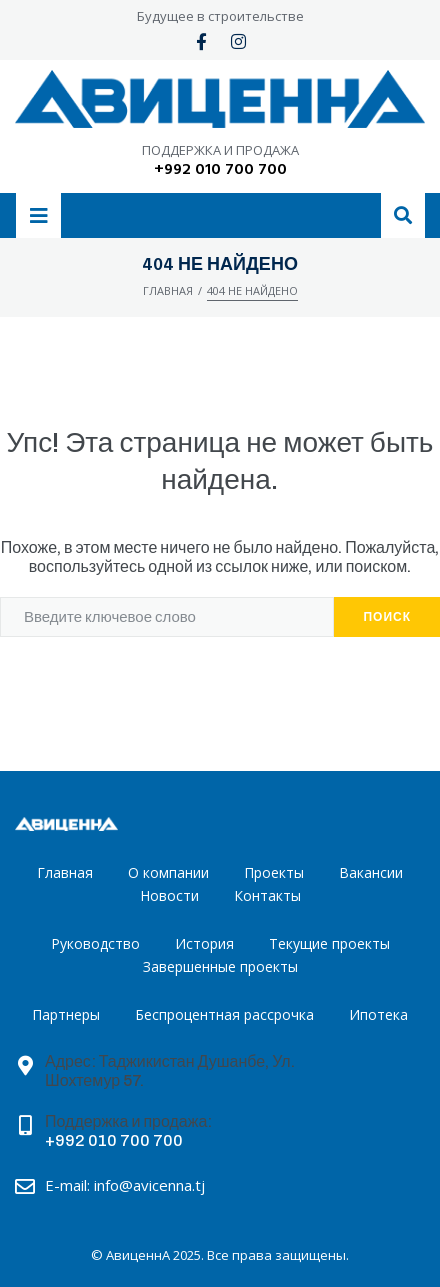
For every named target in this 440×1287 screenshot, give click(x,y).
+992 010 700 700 (220, 170)
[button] (38, 215)
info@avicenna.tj (149, 1185)
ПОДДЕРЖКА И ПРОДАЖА (220, 150)
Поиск (387, 617)
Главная (168, 290)
